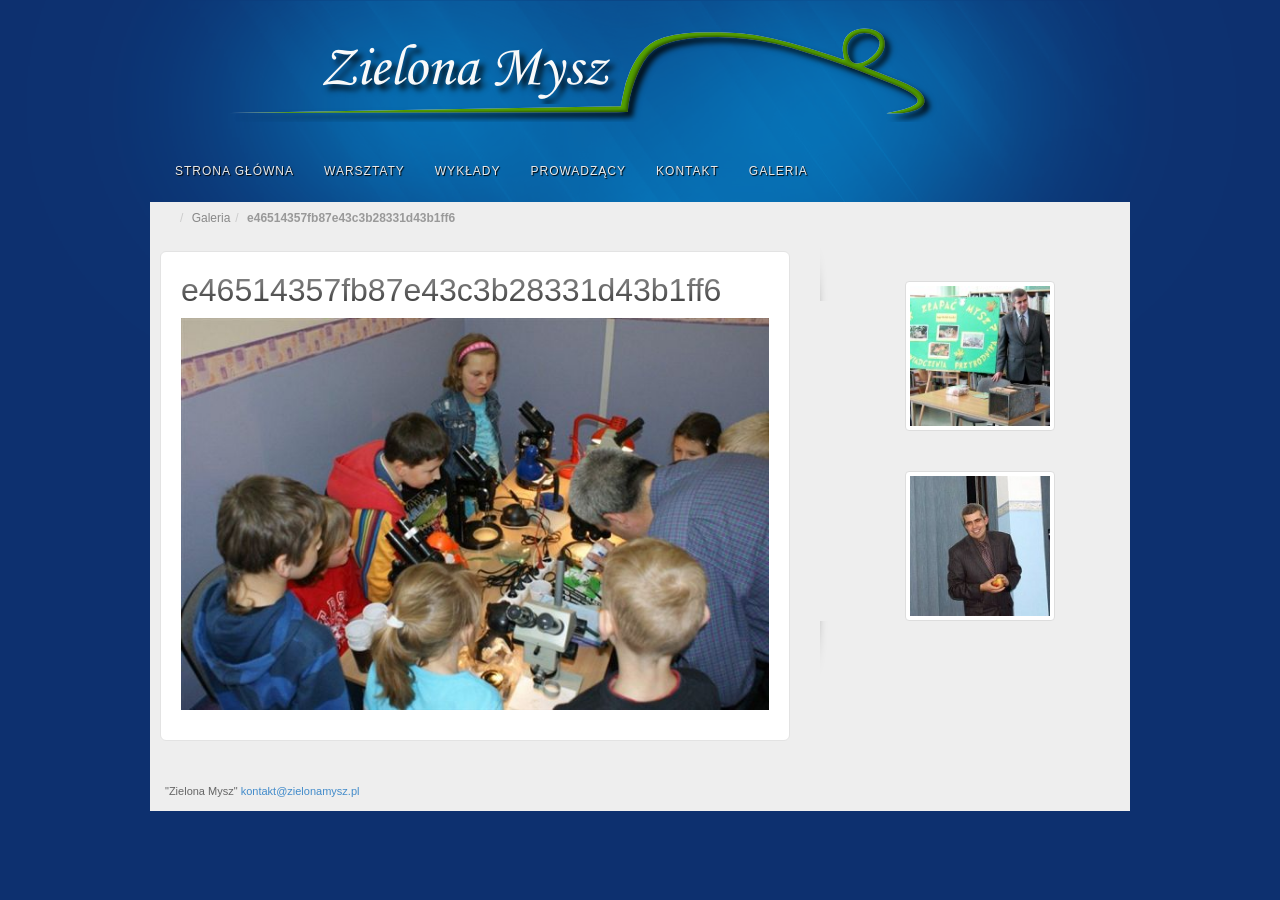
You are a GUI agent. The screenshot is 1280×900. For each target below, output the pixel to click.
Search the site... (1102, 170)
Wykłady (468, 171)
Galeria (778, 171)
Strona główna (234, 171)
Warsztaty (364, 171)
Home (170, 218)
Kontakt (687, 171)
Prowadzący (578, 171)
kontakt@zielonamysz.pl (300, 791)
